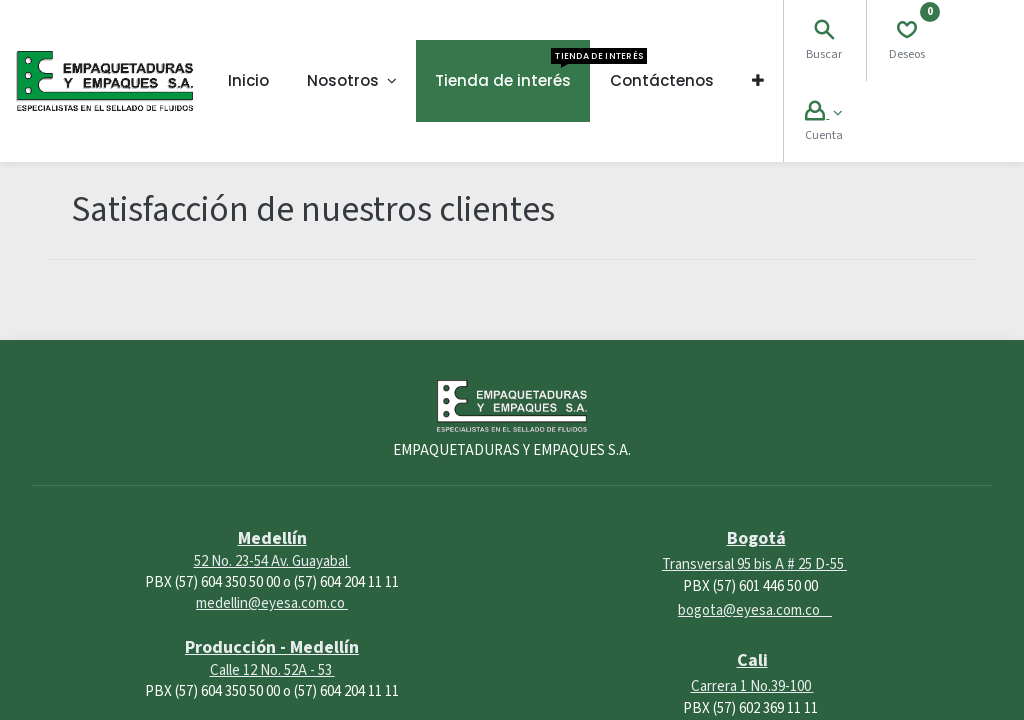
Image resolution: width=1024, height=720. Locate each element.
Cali (752, 660)
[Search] (824, 32)
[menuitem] (248, 81)
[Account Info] (823, 113)
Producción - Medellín (272, 647)
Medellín (272, 538)
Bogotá (756, 538)
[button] (758, 81)
